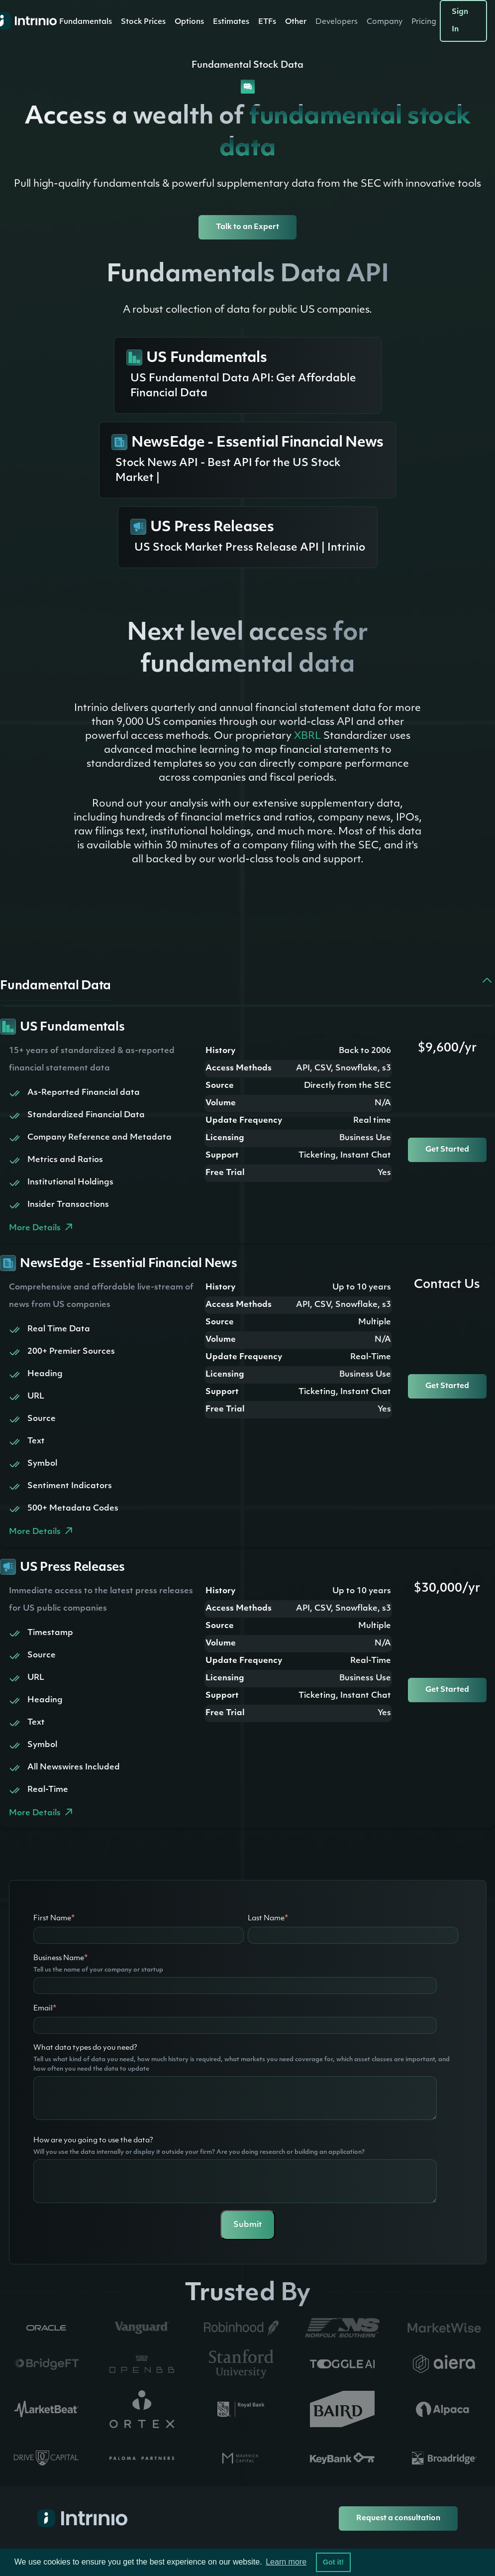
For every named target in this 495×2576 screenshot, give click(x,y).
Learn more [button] (286, 2562)
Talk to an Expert (247, 227)
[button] (85, 22)
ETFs (267, 22)
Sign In (460, 20)
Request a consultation (398, 2518)
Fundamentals (85, 22)
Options (189, 22)
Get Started (447, 1150)
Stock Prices (143, 22)
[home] (21, 21)
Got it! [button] (333, 2562)
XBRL (307, 736)
